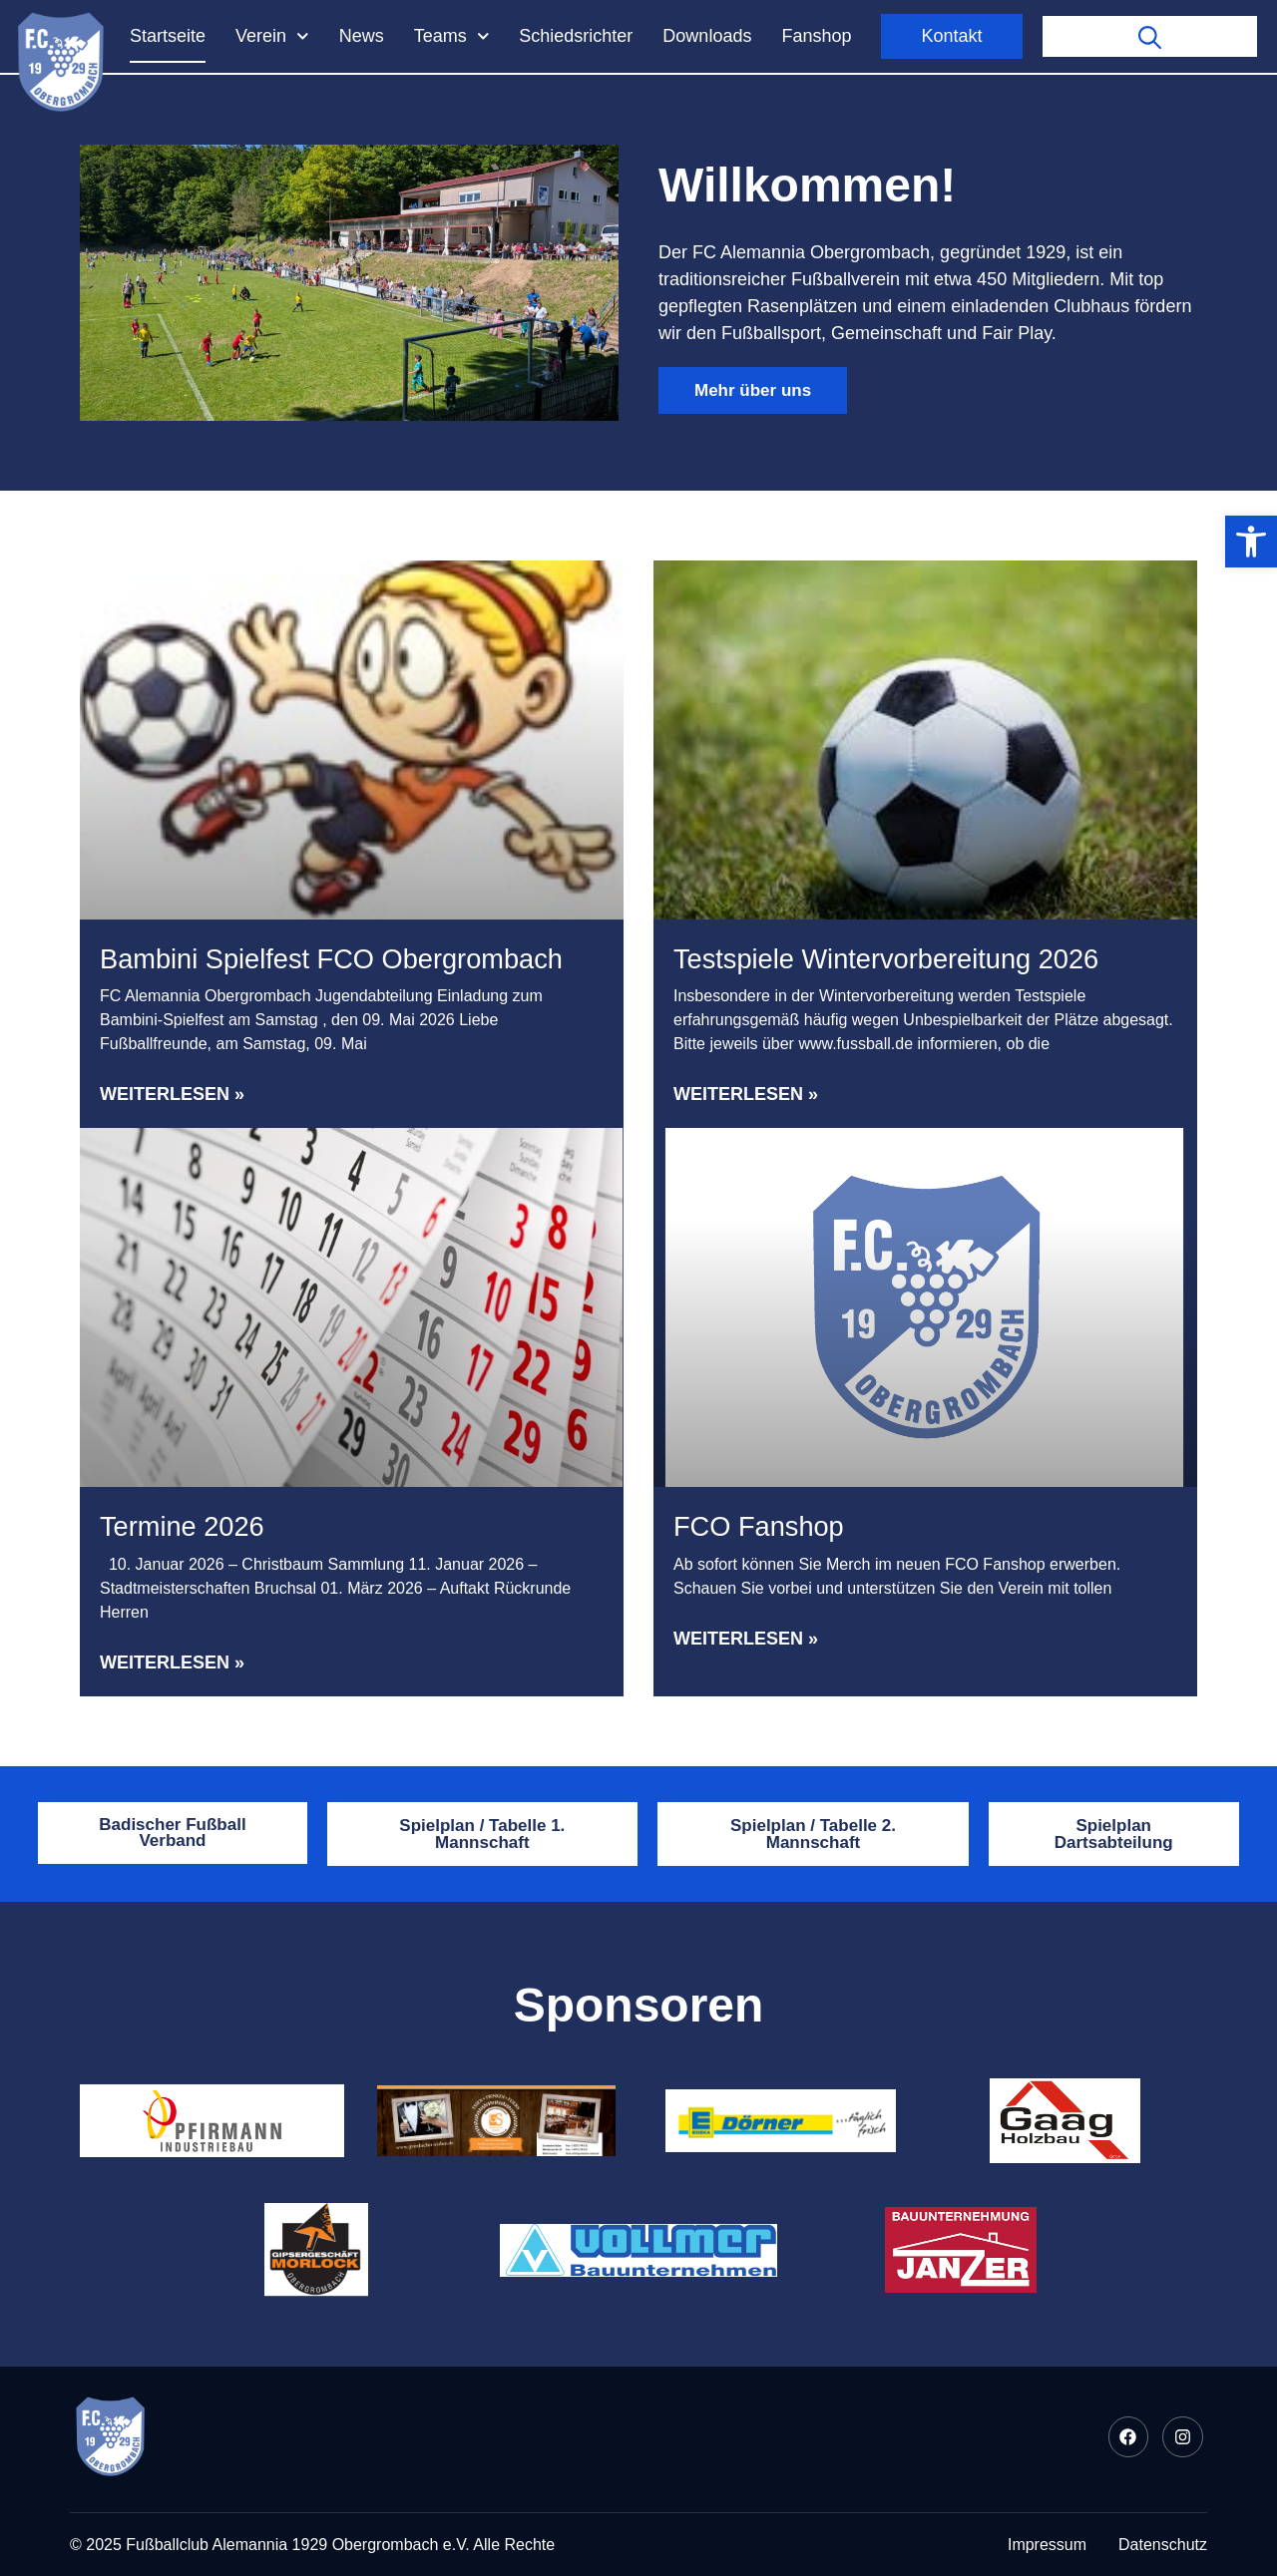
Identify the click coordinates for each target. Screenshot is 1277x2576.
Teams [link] (452, 36)
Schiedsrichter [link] (576, 36)
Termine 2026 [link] (182, 1526)
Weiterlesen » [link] (172, 1094)
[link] (1251, 541)
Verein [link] (272, 36)
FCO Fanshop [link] (758, 1526)
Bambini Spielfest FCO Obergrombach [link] (331, 958)
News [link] (361, 36)
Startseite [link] (168, 36)
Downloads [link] (706, 36)
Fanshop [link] (816, 36)
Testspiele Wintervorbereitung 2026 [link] (885, 958)
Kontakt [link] (951, 36)
